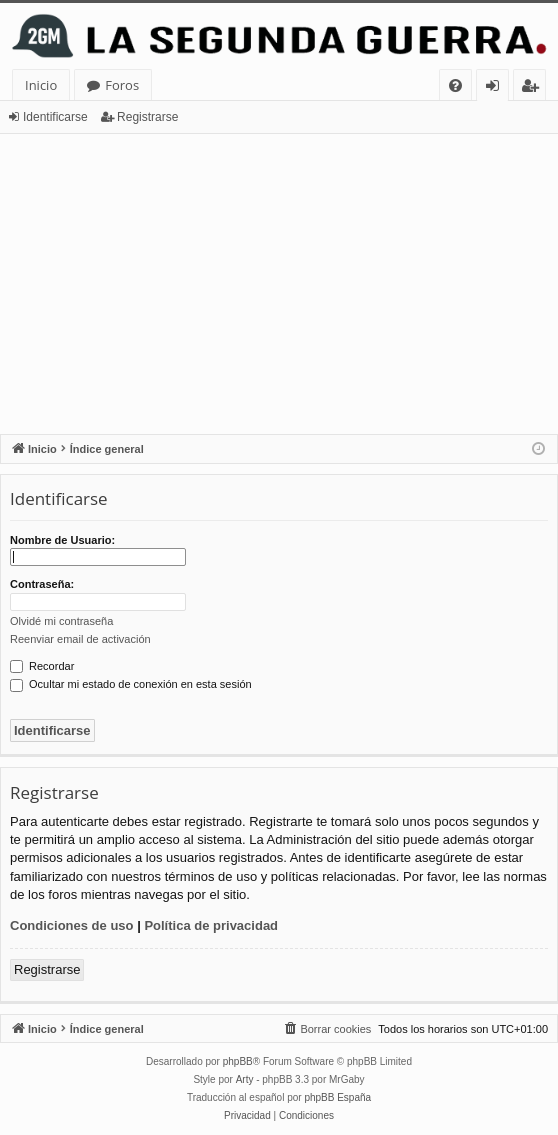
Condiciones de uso (72, 925)
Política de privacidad (211, 925)
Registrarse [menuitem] (534, 88)
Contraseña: (42, 584)
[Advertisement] (279, 284)
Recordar (42, 666)
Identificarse (55, 117)
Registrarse (147, 117)
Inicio (41, 85)
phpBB (238, 1061)
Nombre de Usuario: (62, 540)
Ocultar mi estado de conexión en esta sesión (131, 684)
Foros (122, 85)
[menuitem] (455, 85)
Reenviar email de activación (80, 639)
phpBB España (337, 1097)
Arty (245, 1079)
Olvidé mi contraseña (61, 621)
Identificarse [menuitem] (497, 88)
